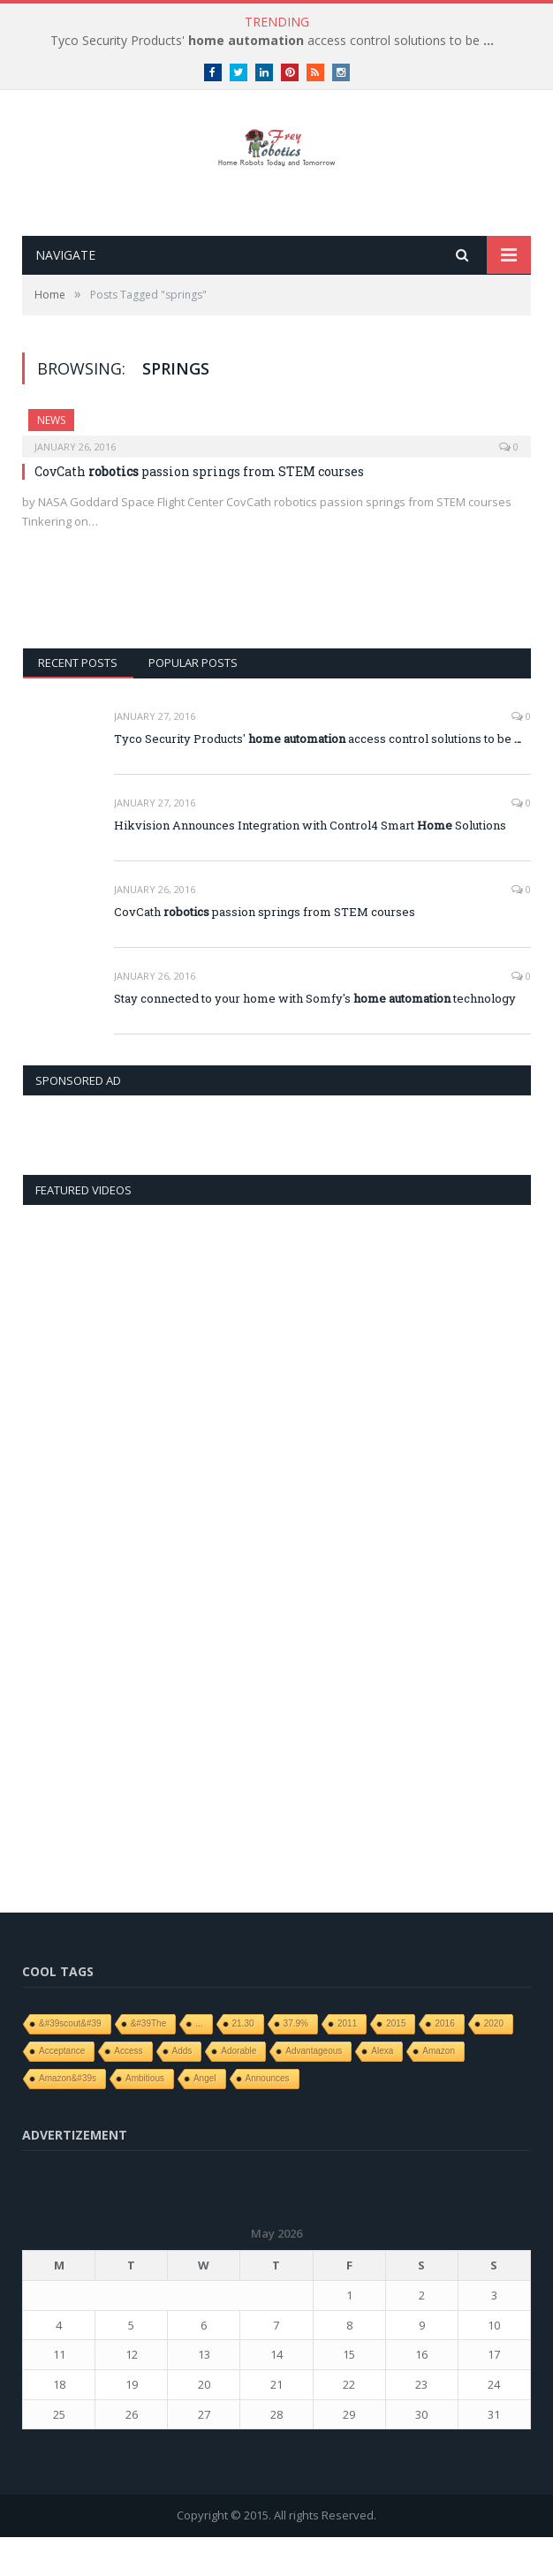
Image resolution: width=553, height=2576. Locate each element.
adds (182, 2090)
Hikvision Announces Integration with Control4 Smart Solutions (310, 864)
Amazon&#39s (67, 2117)
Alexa (382, 2090)
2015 (395, 2062)
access (128, 2090)
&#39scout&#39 (70, 2062)
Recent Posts (77, 702)
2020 (494, 2062)
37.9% (296, 2062)
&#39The (149, 2062)
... (198, 2062)
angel (204, 2117)
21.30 (243, 2062)
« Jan (35, 2480)
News (51, 458)
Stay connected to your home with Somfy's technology (315, 1037)
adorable (238, 2090)
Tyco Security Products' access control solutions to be (272, 41)
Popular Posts (193, 702)
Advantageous (313, 2090)
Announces (268, 2117)
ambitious (144, 2117)
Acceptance (62, 2090)
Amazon (438, 2090)
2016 (444, 2062)
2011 (347, 2062)
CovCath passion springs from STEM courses (199, 510)
